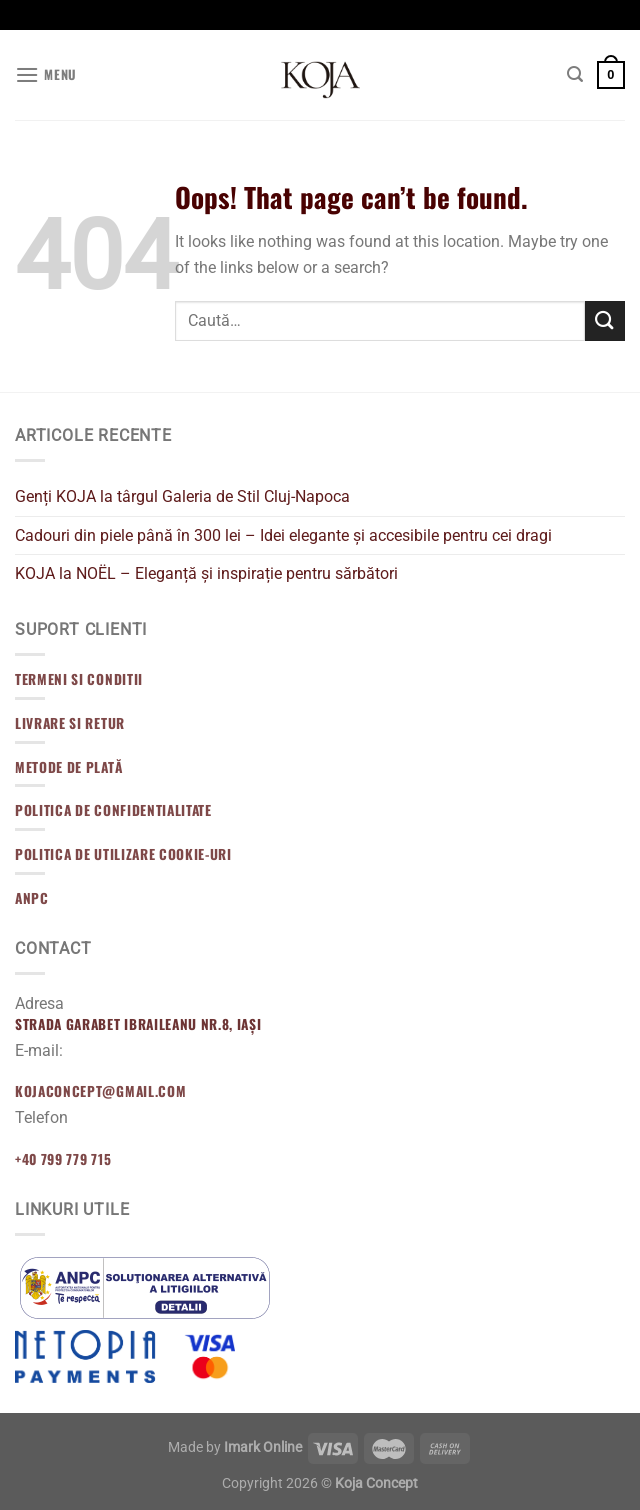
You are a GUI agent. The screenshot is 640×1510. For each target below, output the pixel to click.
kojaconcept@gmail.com (100, 1091)
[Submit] (605, 320)
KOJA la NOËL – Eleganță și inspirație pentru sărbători (206, 573)
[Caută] (575, 74)
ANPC (32, 898)
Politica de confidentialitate (113, 810)
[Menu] (46, 74)
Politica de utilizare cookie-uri (123, 854)
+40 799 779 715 (63, 1159)
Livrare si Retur (70, 723)
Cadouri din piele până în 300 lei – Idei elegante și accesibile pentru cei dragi (283, 535)
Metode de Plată (68, 767)
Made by (235, 1447)
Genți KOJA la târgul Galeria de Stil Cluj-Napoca (182, 496)
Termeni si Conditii (79, 679)
